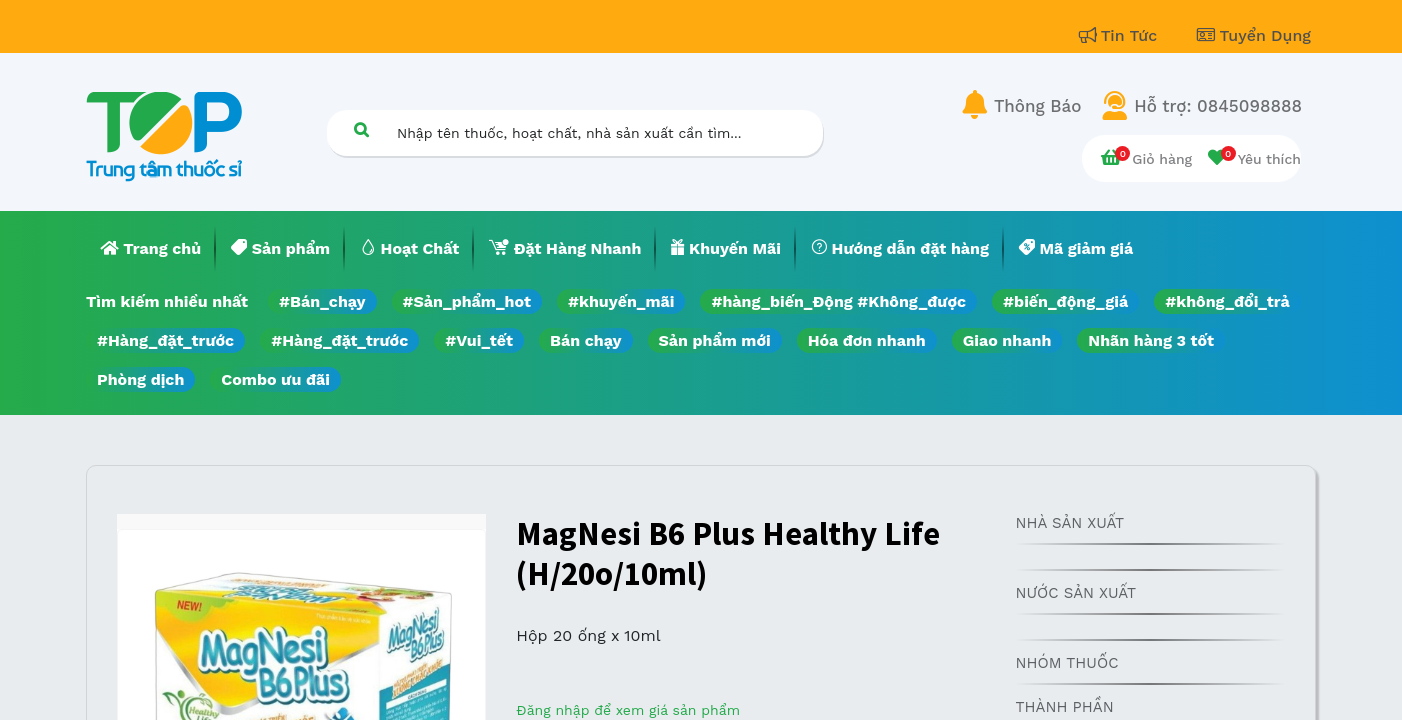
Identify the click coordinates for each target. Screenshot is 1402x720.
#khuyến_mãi (621, 301)
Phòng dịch (140, 379)
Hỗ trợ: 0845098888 (1218, 106)
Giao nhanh (1007, 340)
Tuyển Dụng (1254, 35)
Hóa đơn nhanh (867, 340)
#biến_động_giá (1065, 301)
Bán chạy (585, 340)
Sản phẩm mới (715, 340)
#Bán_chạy (322, 301)
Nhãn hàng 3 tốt (1151, 340)
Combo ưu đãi (275, 379)
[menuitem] (151, 249)
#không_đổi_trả (1227, 301)
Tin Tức (1121, 35)
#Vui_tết (479, 340)
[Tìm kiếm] (361, 129)
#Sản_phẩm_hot (467, 301)
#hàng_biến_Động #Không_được (838, 301)
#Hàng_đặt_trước (165, 340)
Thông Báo (1037, 106)
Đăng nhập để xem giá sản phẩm (628, 710)
